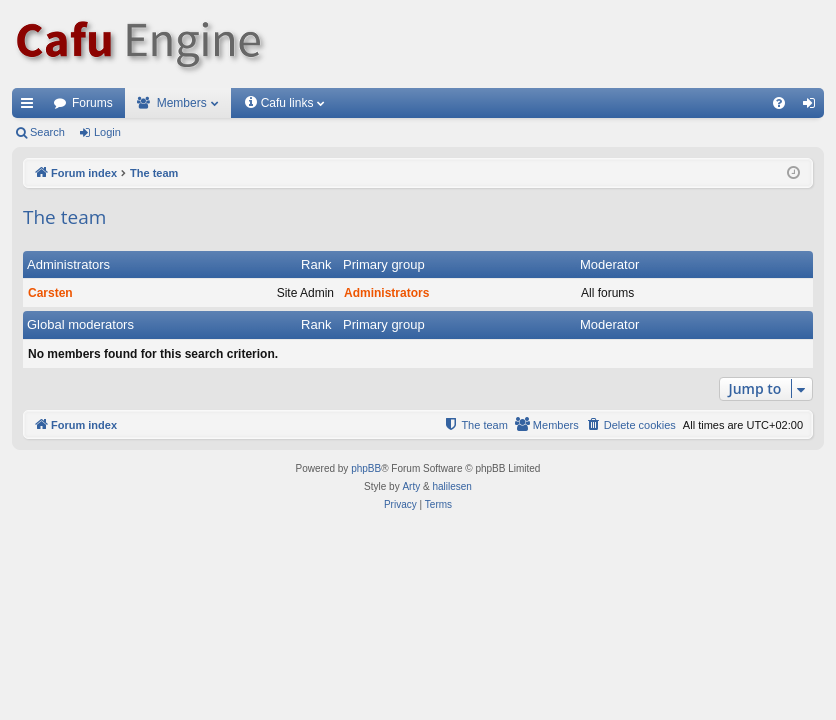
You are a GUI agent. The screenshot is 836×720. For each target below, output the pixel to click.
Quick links (31, 107)
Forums (92, 103)
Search (47, 132)
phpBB (366, 468)
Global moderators (80, 324)
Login (107, 132)
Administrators (68, 264)
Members (182, 103)
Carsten (50, 293)
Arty (411, 486)
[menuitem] (779, 103)
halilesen (451, 486)
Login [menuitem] (813, 107)
